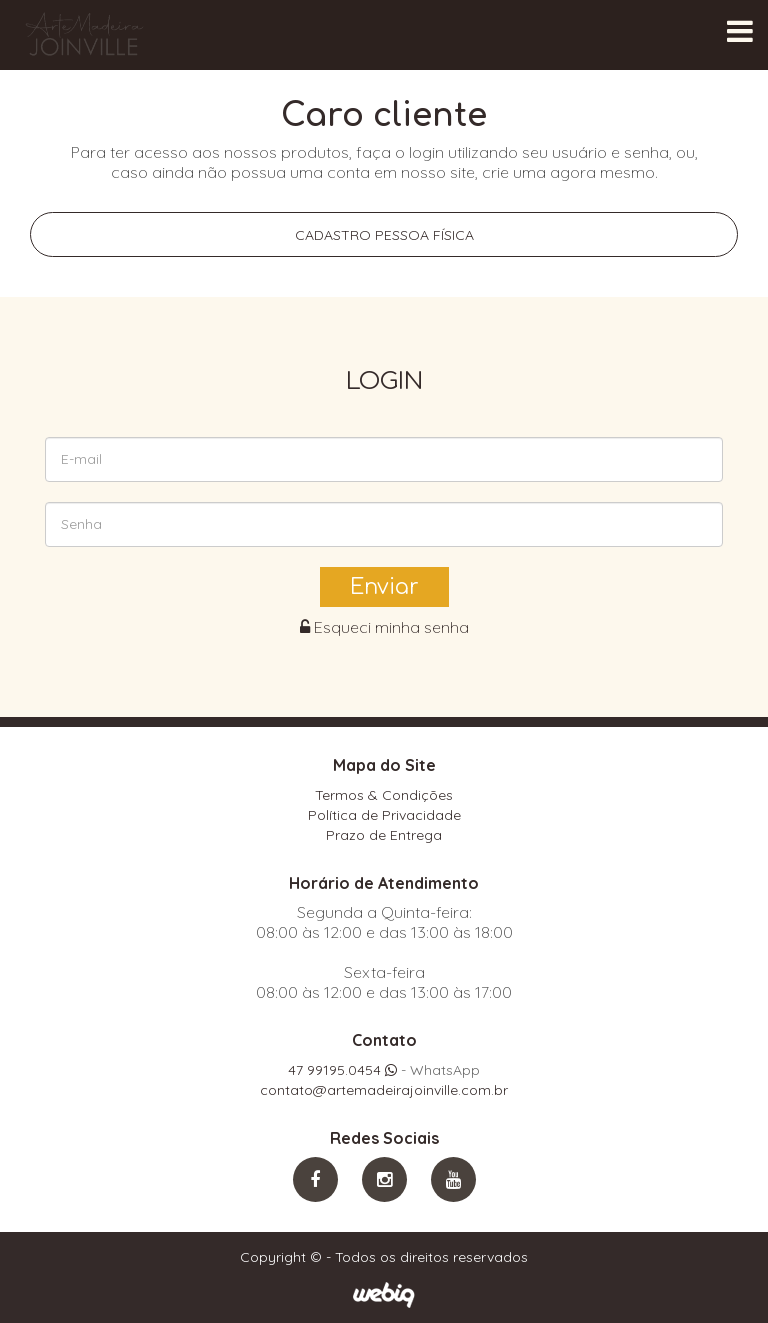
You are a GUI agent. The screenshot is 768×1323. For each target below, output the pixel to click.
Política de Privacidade (384, 815)
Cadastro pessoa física (384, 235)
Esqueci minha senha (384, 627)
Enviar (384, 587)
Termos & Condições (384, 795)
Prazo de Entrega (384, 835)
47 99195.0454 (342, 1070)
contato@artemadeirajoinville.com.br (384, 1090)
